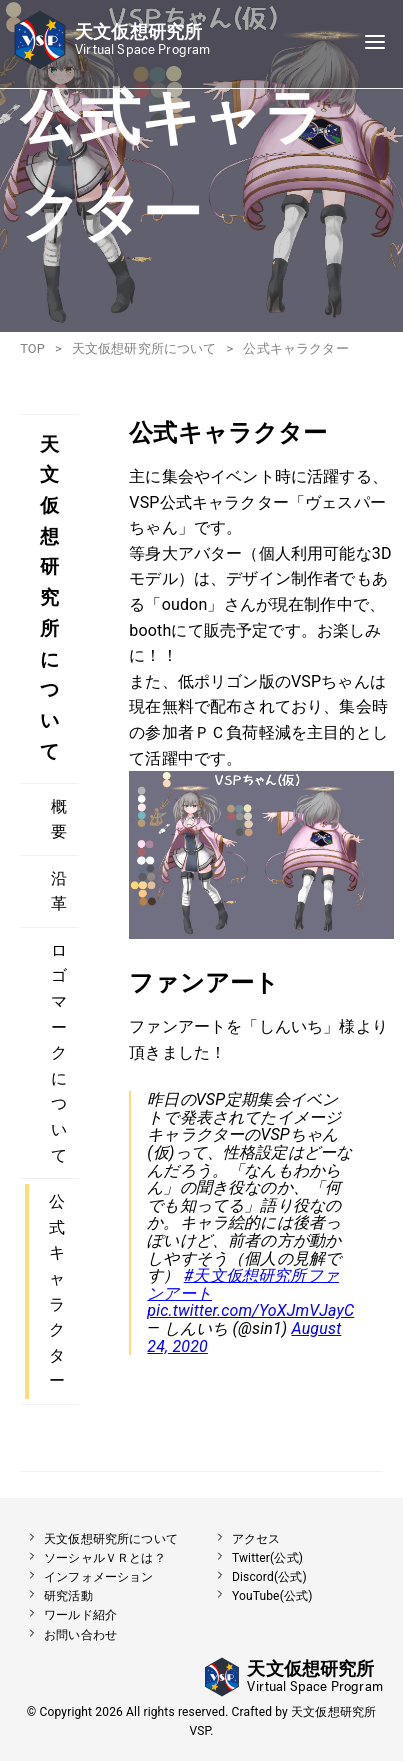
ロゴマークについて (59, 1053)
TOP (32, 348)
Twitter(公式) (255, 1558)
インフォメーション (86, 1577)
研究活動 (56, 1596)
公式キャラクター (57, 1291)
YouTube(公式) (260, 1596)
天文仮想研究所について (144, 348)
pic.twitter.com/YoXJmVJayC (250, 1310)
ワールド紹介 (68, 1615)
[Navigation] (375, 44)
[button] (110, 64)
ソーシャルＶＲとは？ (93, 1558)
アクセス (244, 1539)
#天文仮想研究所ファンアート (243, 1284)
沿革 (59, 891)
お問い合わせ (68, 1635)
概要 (59, 819)
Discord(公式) (257, 1577)
